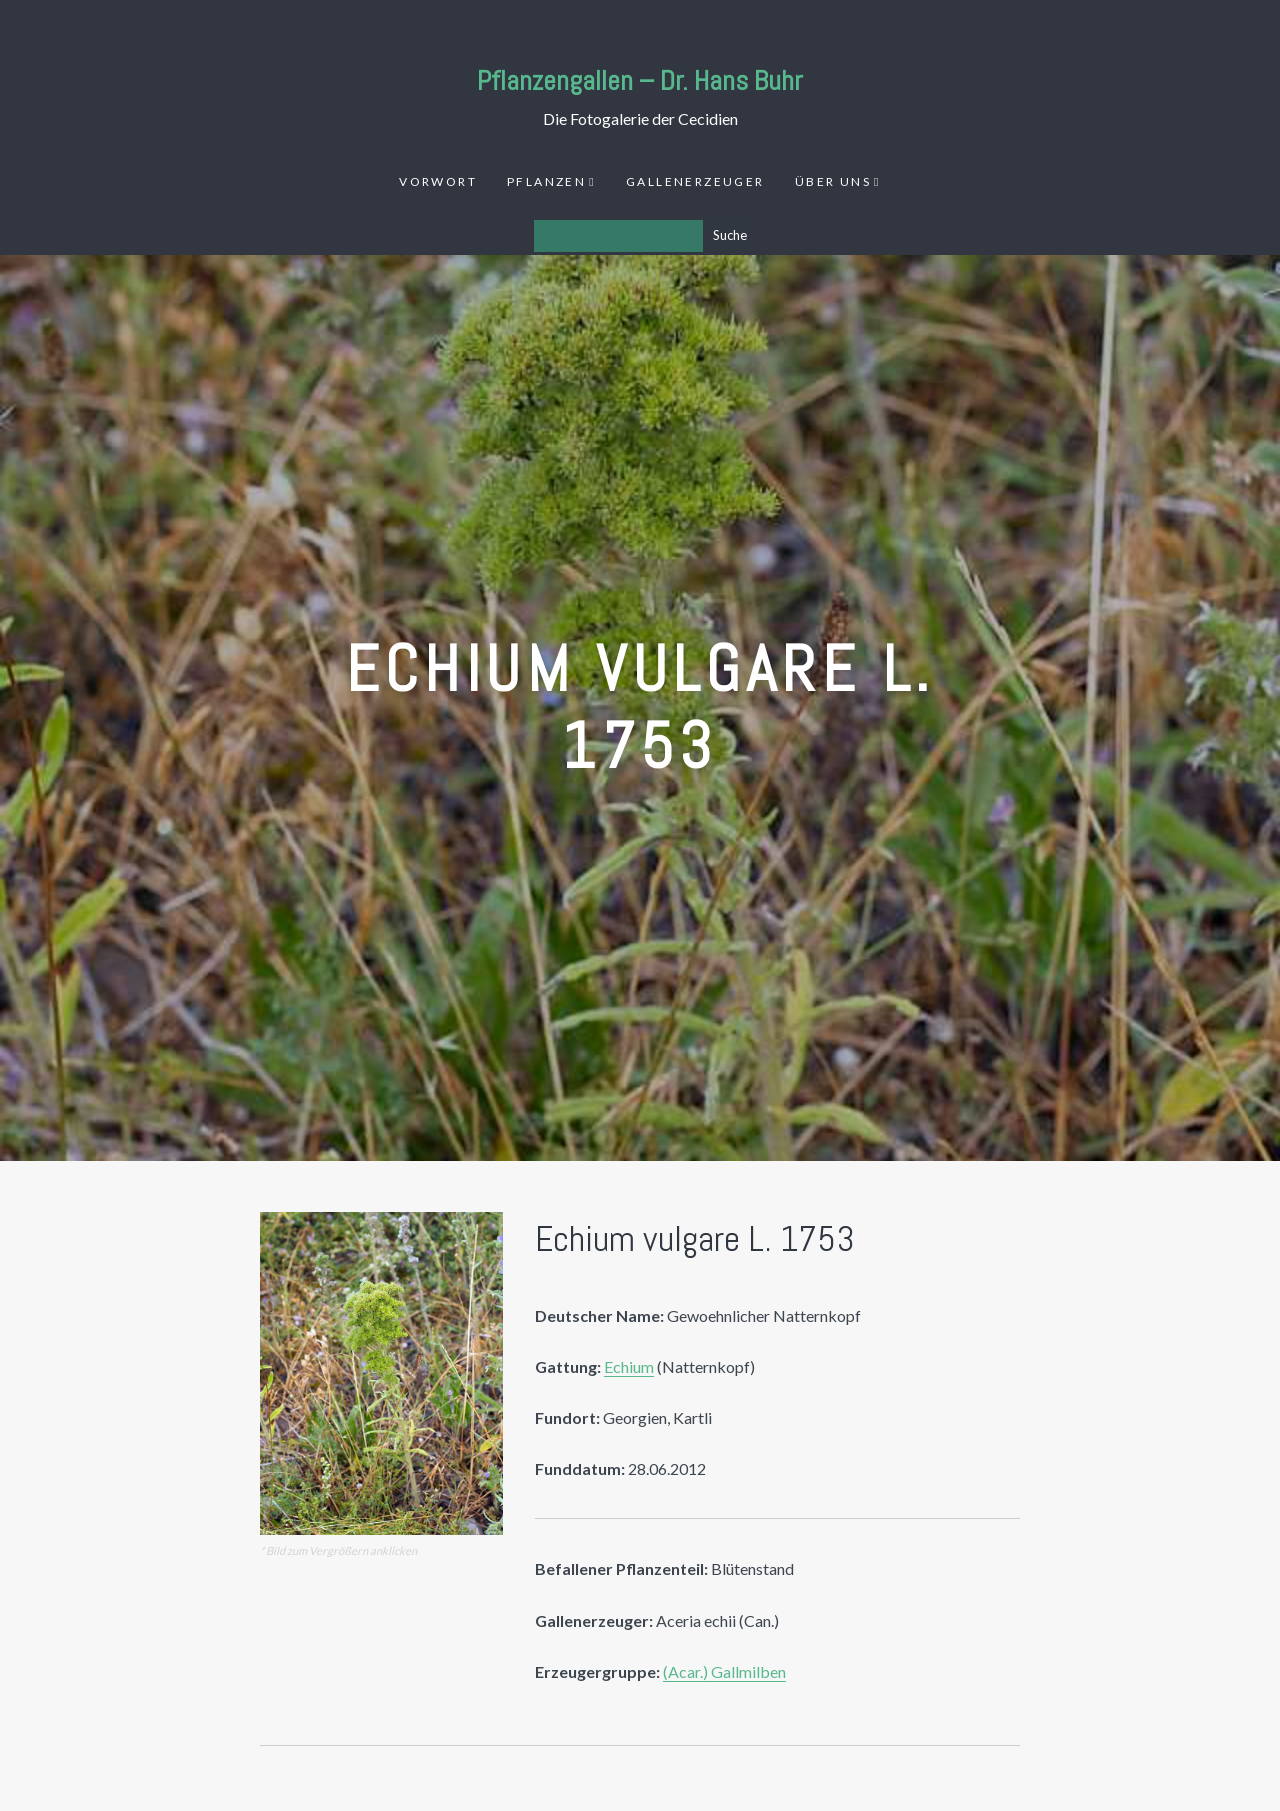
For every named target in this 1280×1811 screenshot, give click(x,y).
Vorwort (438, 181)
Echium (629, 1366)
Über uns (833, 181)
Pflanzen (546, 181)
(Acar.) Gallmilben (724, 1671)
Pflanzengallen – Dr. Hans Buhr (640, 80)
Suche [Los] (730, 235)
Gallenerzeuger (695, 181)
